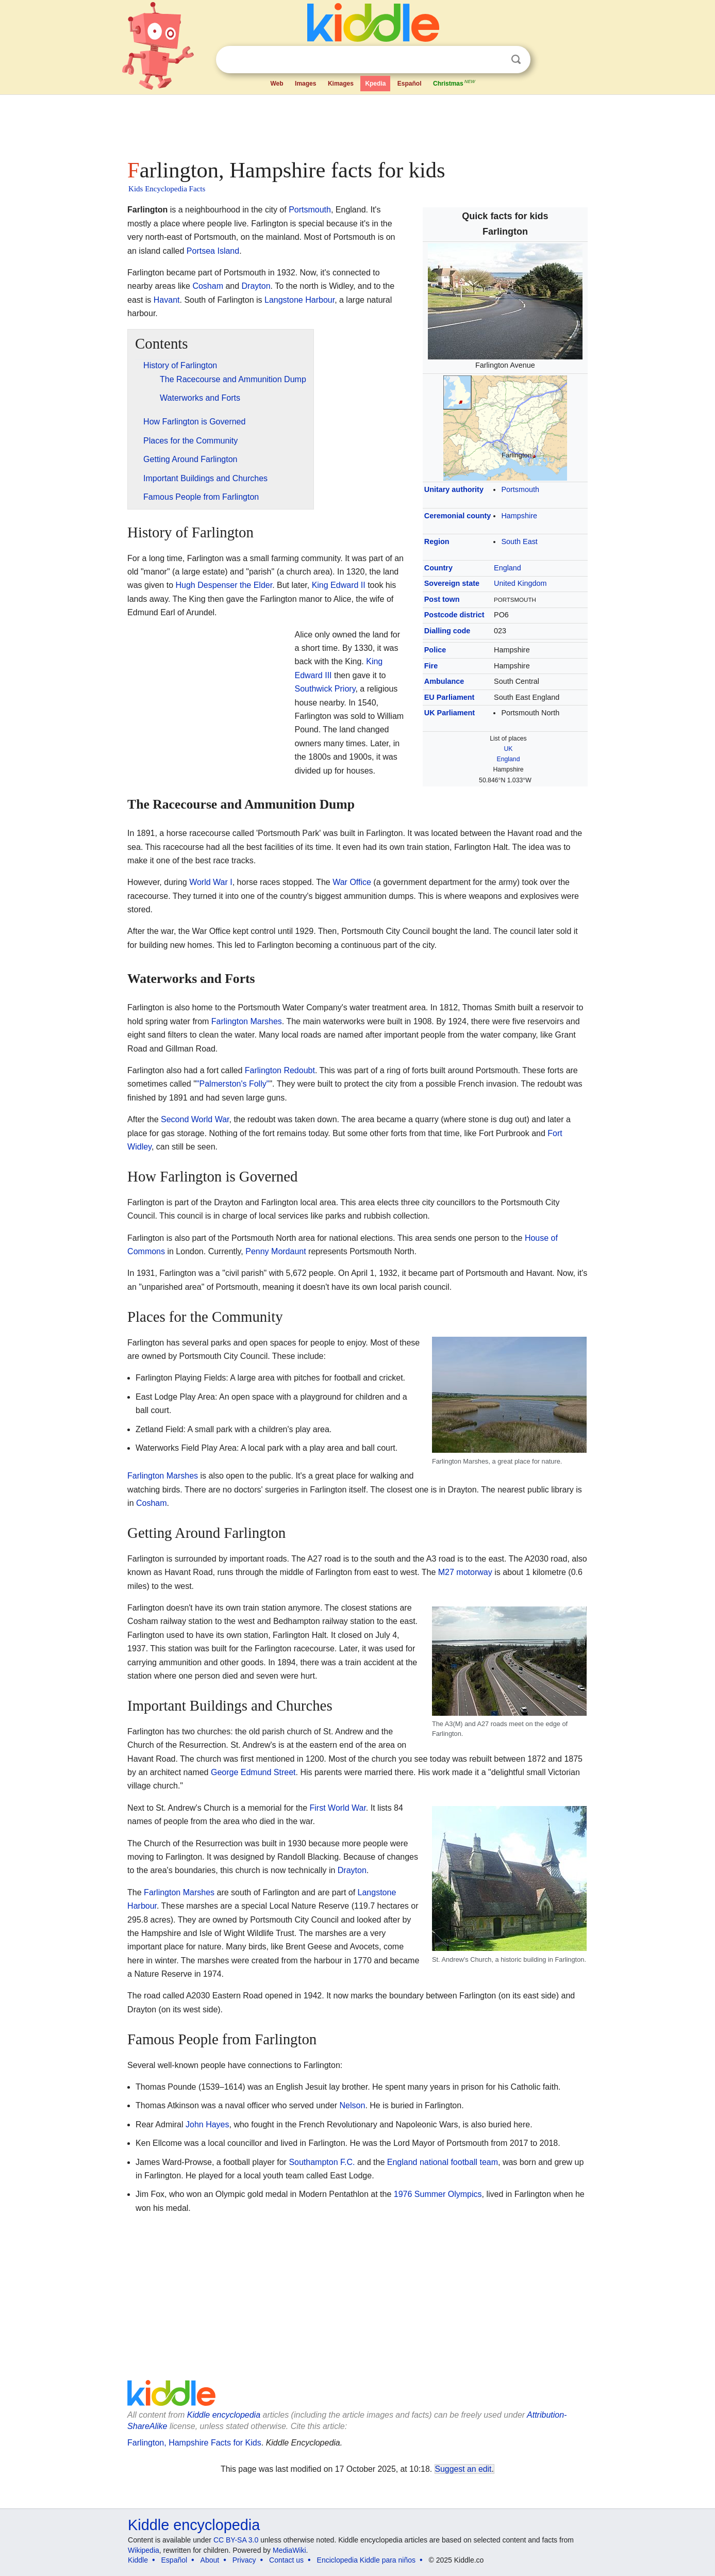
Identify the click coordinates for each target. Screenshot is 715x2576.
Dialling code (447, 631)
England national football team (442, 2162)
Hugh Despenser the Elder (223, 585)
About (210, 2560)
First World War (338, 1807)
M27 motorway (465, 1572)
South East (519, 541)
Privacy (244, 2560)
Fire (431, 666)
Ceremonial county (457, 516)
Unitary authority (454, 489)
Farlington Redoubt (280, 1070)
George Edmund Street (253, 1772)
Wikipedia (143, 2550)
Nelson (352, 2105)
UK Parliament (449, 713)
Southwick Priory (324, 688)
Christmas (454, 82)
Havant (167, 300)
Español (409, 83)
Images (305, 83)
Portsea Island (213, 251)
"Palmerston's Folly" (233, 1083)
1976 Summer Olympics (438, 2194)
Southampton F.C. (322, 2162)
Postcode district (454, 615)
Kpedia (375, 83)
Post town (442, 599)
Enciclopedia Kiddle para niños (366, 2560)
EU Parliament (449, 697)
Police (435, 650)
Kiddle (138, 2560)
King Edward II (338, 585)
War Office (351, 882)
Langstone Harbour (299, 300)
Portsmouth (520, 489)
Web (277, 83)
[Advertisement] (356, 123)
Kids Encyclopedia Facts (166, 189)
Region (437, 541)
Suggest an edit (463, 2469)
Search (516, 59)
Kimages (341, 83)
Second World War (195, 1119)
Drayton (256, 286)
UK (508, 748)
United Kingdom (520, 583)
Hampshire (519, 516)
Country (438, 568)
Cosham (207, 286)
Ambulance (444, 681)
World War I (210, 882)
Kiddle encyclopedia (223, 2414)
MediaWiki (289, 2550)
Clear (495, 60)
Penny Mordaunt (275, 1251)
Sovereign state (451, 583)
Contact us (286, 2560)
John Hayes (207, 2124)
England (507, 568)
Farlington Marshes (246, 1021)
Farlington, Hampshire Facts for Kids (194, 2442)
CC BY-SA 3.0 (235, 2540)
